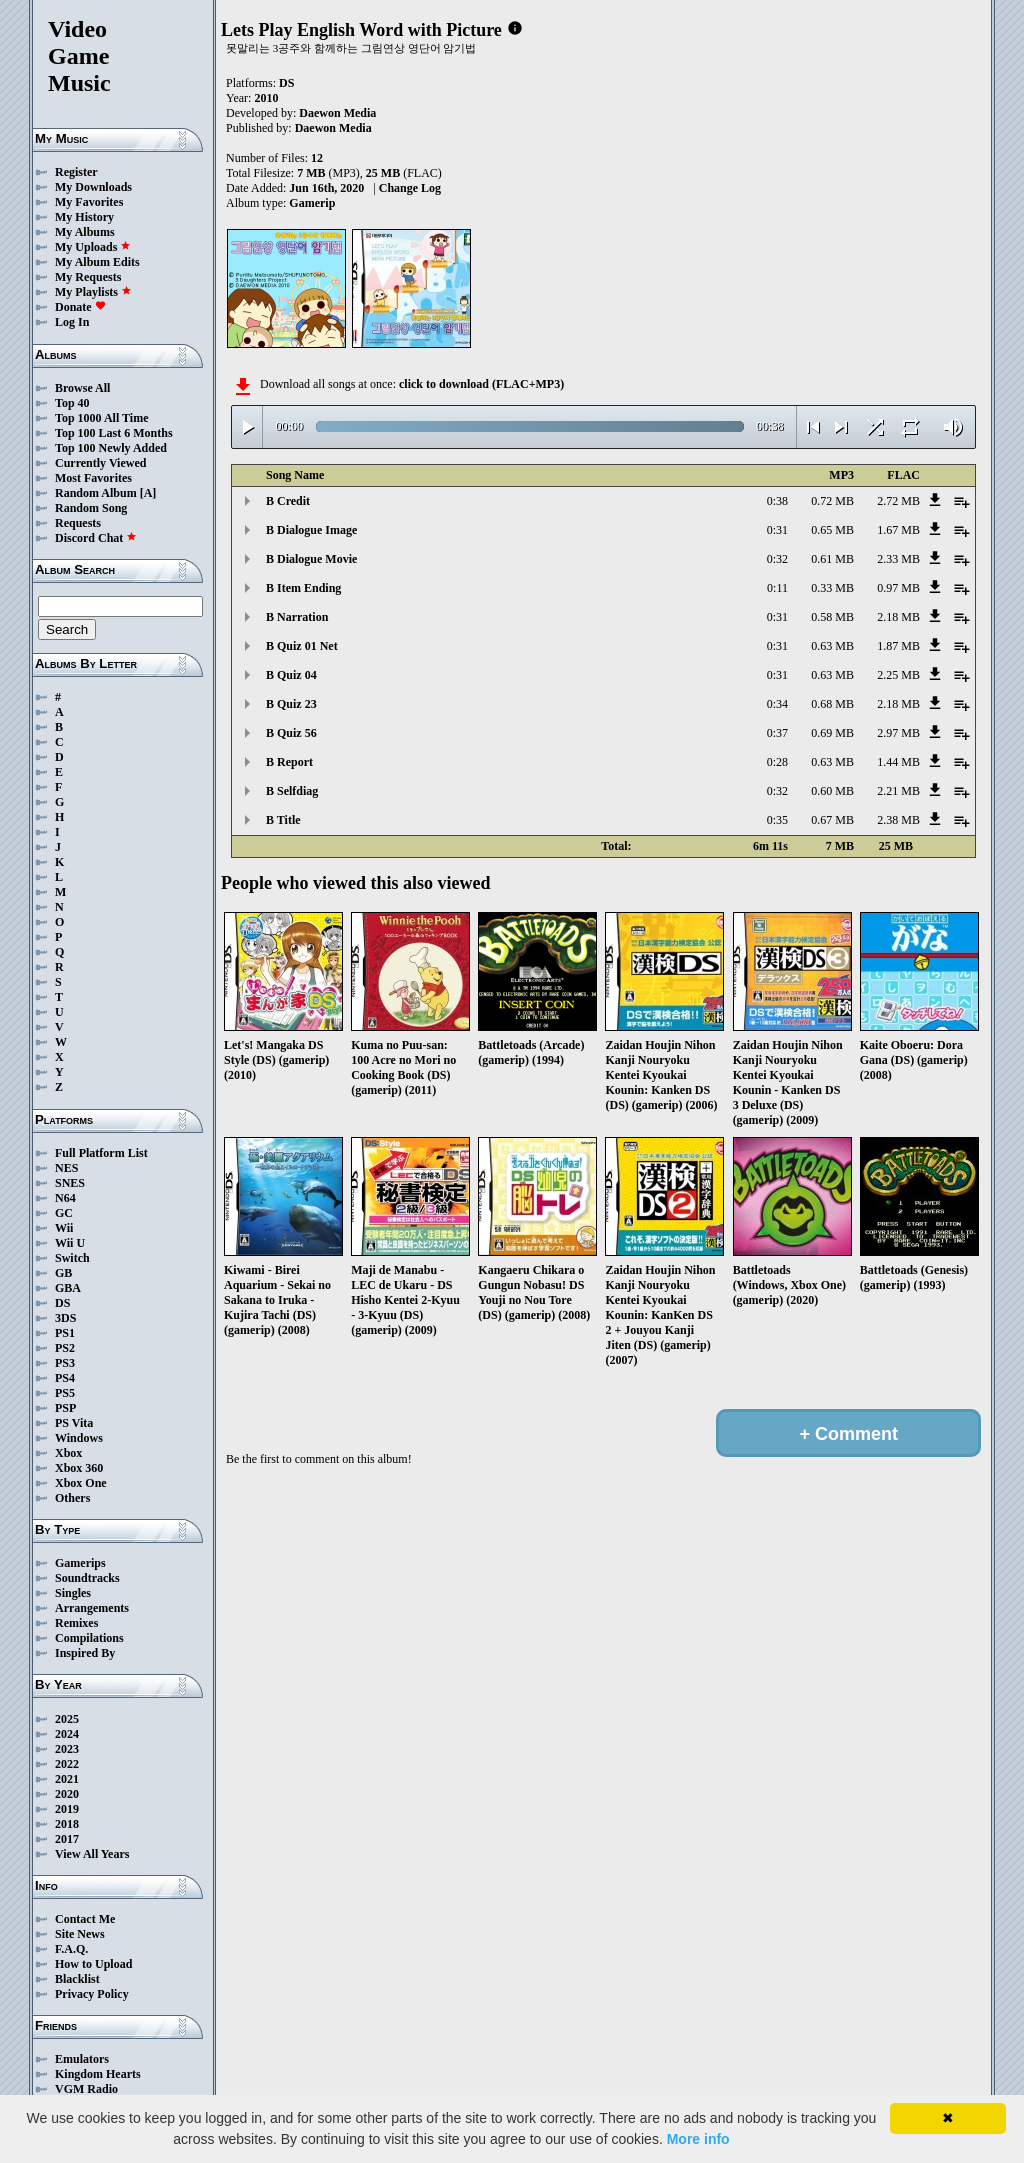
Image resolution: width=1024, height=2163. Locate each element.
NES (66, 1168)
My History (84, 217)
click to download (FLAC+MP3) (481, 384)
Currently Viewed (100, 463)
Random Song (91, 508)
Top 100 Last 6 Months (114, 433)
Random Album (96, 493)
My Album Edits (97, 262)
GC (64, 1213)
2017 (67, 1839)
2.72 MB (898, 501)
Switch (72, 1258)
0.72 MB (832, 501)
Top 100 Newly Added (111, 448)
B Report (289, 762)
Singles (73, 1593)
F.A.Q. (71, 1949)
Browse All (82, 388)
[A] (148, 493)
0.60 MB (832, 791)
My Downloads (93, 187)
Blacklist (77, 1979)
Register (76, 172)
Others (72, 1498)
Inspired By (85, 1653)
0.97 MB (898, 588)
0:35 (777, 820)
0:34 (777, 704)
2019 (67, 1809)
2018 (67, 1824)
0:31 (777, 530)
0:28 (777, 762)
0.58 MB (832, 617)
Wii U (70, 1243)
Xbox (68, 1453)
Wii (64, 1228)
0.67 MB (832, 820)
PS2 (65, 1348)
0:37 (777, 733)
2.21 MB (898, 791)
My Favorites (89, 202)
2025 (67, 1719)
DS (62, 1303)
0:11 (777, 588)
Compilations (89, 1638)
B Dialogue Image (311, 530)
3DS (65, 1318)
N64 (65, 1198)
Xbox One (81, 1483)
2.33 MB (898, 559)
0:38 (777, 501)
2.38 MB (898, 820)
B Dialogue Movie (311, 559)
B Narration (297, 617)
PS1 (65, 1333)
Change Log (410, 188)
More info (698, 2139)
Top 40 (72, 403)
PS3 (65, 1363)
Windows (79, 1438)
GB (63, 1273)
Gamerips (80, 1563)
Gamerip (312, 203)
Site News (80, 1934)
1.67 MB (898, 530)
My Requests (88, 277)
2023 (67, 1749)
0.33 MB (832, 588)
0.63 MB (832, 646)
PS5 (65, 1393)
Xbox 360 (79, 1468)
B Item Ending (303, 588)
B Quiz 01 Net (302, 646)
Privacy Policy (92, 1994)
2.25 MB (898, 675)
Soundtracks (87, 1578)
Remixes (76, 1623)
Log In (72, 322)
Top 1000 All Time (101, 418)
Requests (78, 523)
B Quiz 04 (291, 675)
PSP (65, 1408)
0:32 (777, 559)
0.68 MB (832, 704)
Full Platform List (101, 1153)
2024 (67, 1734)
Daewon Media (337, 113)
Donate (80, 307)
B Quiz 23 (291, 704)
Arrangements (92, 1608)
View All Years (92, 1854)
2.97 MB (898, 733)
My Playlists (93, 292)
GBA (68, 1288)
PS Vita (74, 1423)
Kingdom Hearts (98, 2074)
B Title (283, 820)
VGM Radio (86, 2089)
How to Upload (93, 1964)
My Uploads (93, 247)
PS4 (65, 1378)
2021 (67, 1779)
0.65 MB (832, 530)
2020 (67, 1794)
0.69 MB (832, 733)
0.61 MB (832, 559)
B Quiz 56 (291, 733)
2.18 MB (898, 617)
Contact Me (85, 1919)
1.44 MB (898, 762)
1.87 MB (898, 646)
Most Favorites (93, 478)
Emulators (82, 2059)
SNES (70, 1183)
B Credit (288, 501)
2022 (67, 1764)
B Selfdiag (292, 791)
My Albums (85, 232)
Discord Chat (96, 538)
